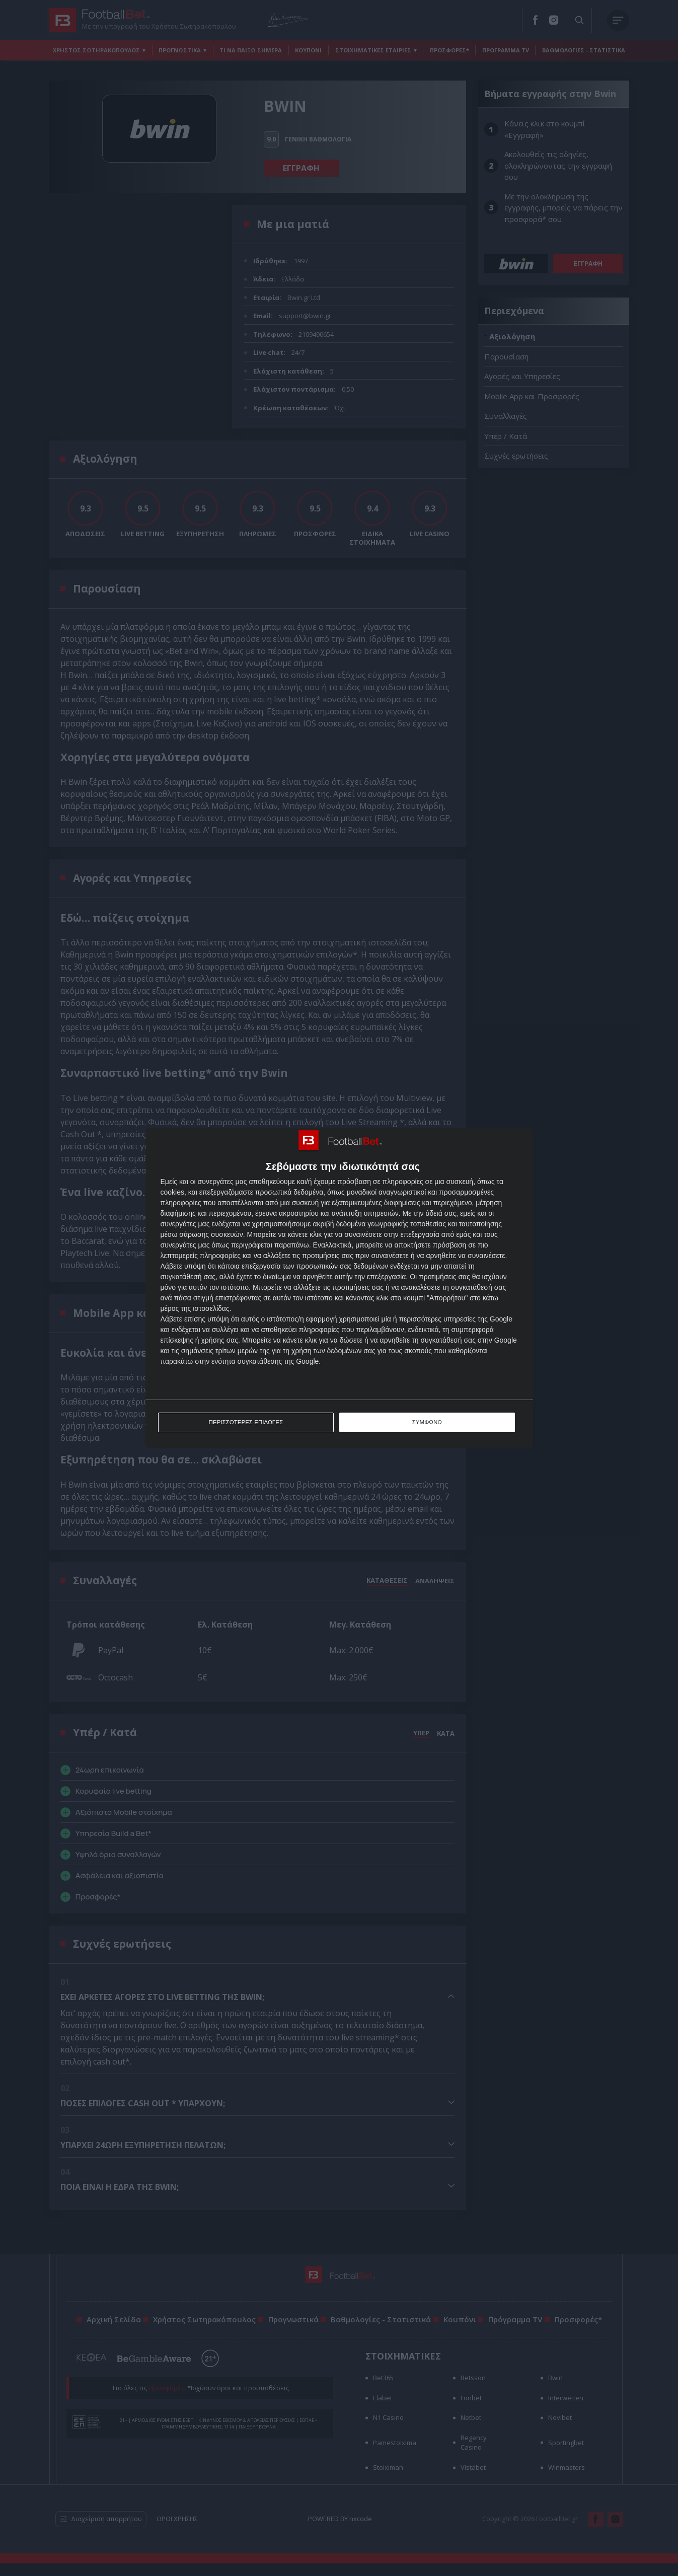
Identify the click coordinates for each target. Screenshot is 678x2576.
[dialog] (339, 1288)
